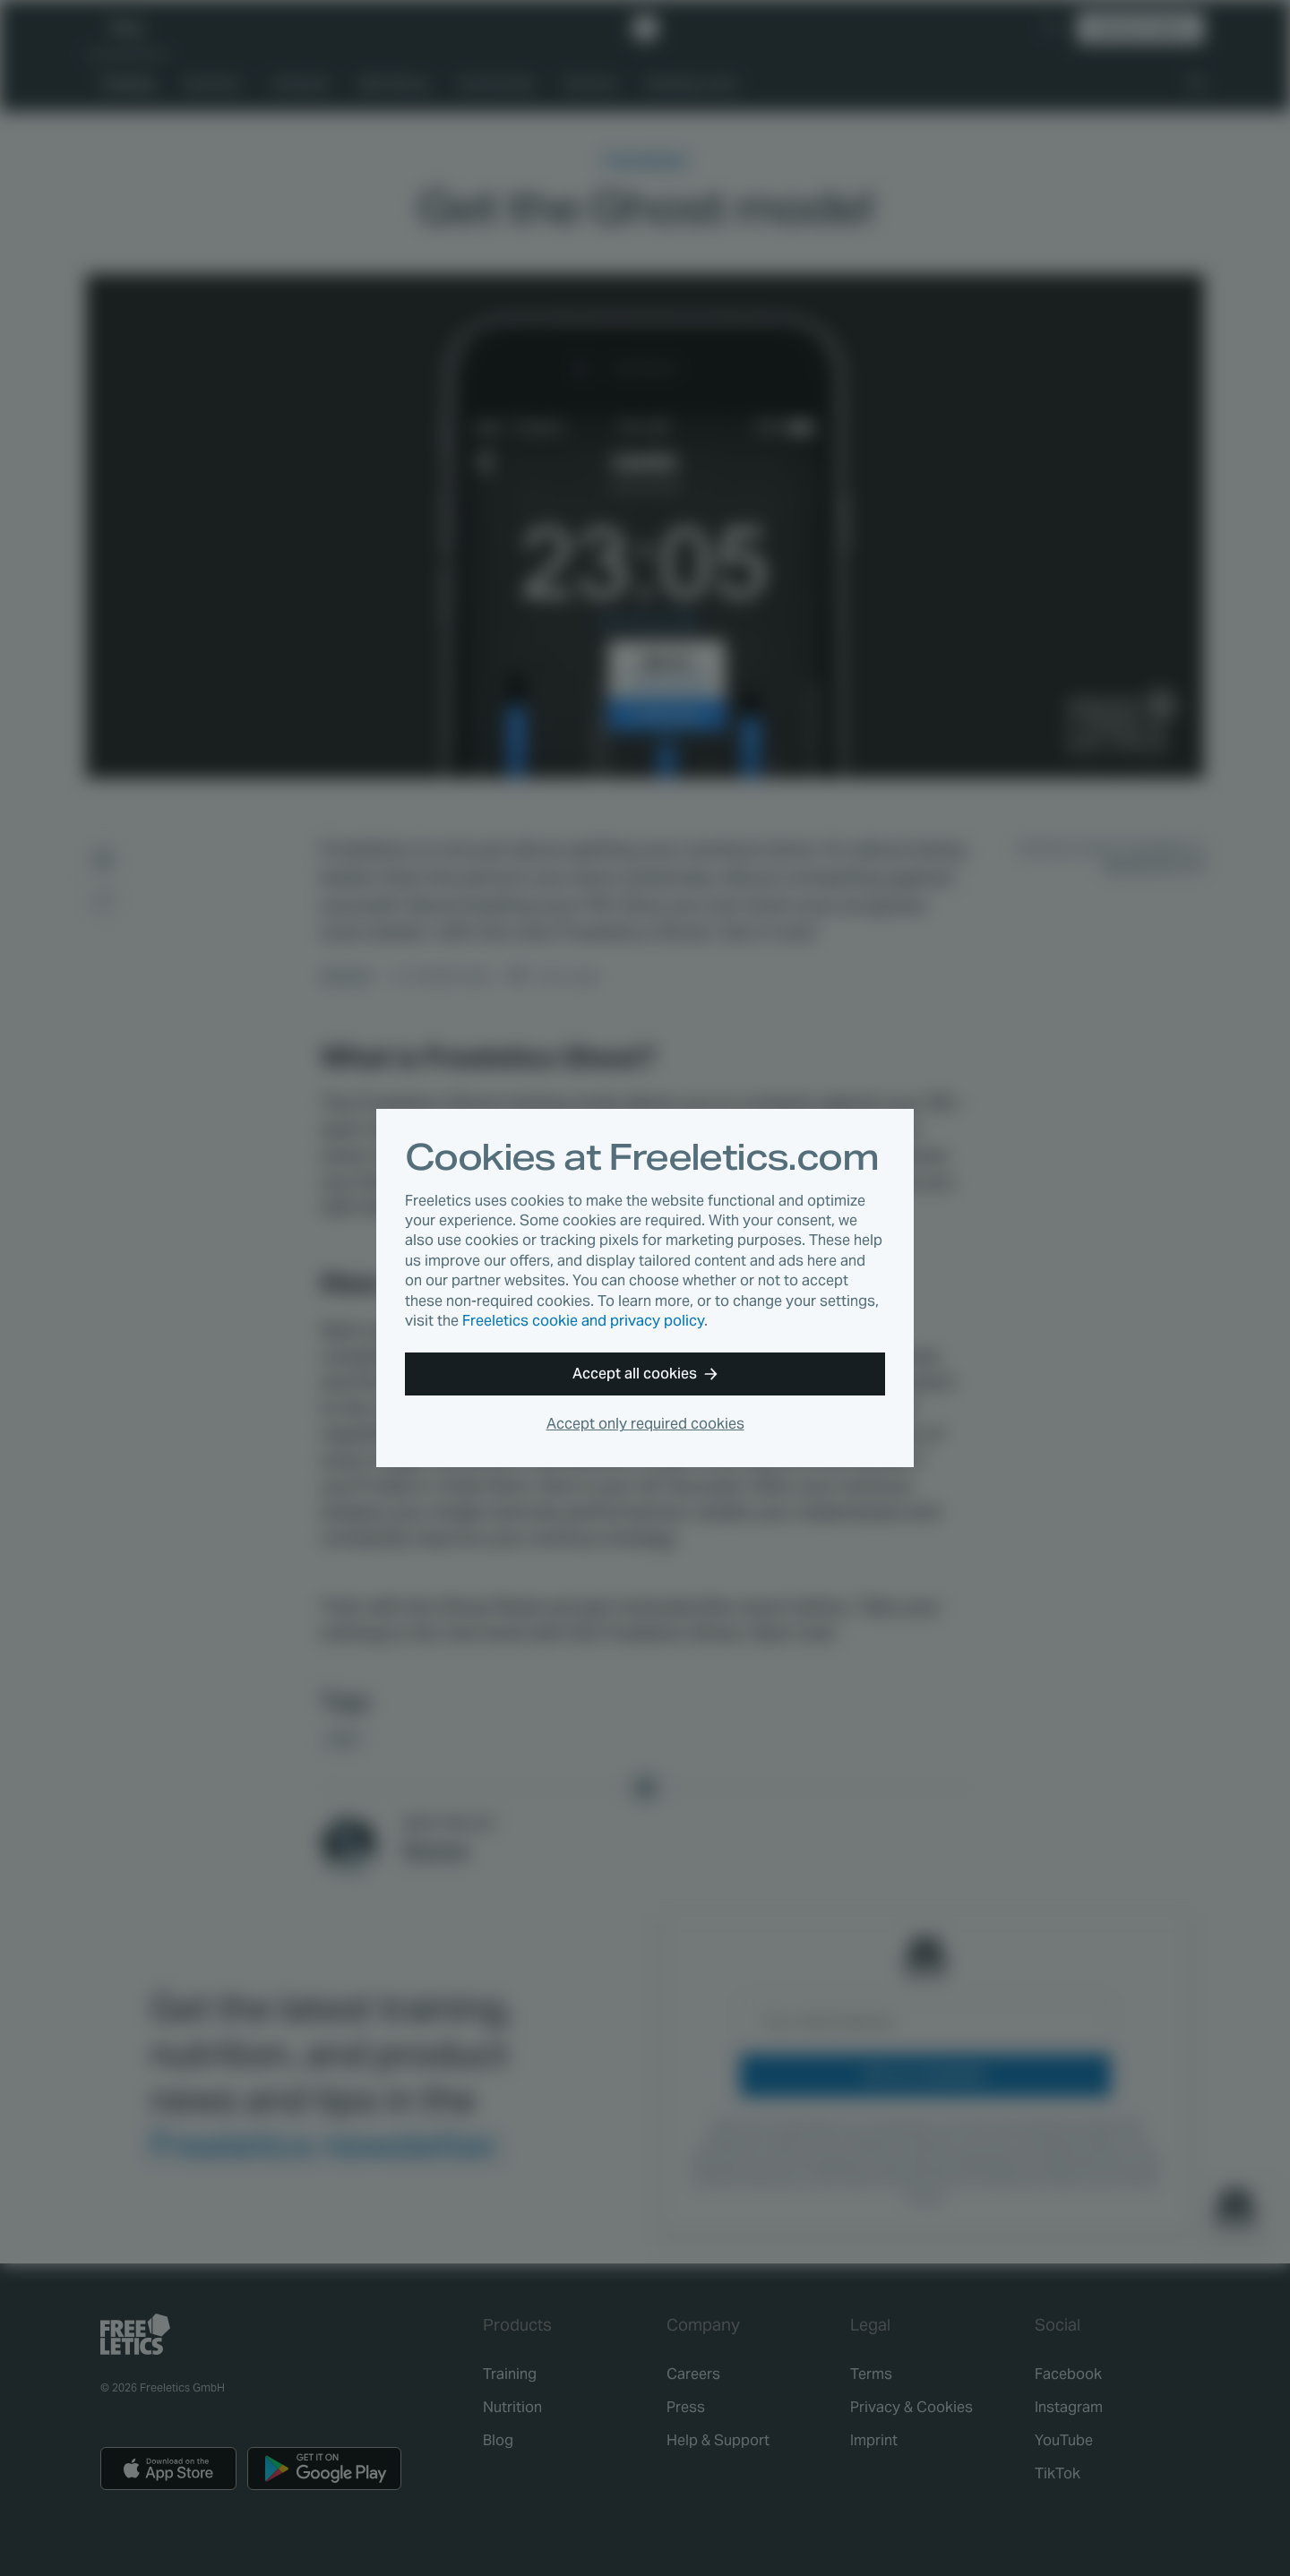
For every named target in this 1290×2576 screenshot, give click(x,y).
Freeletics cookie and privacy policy (583, 1320)
